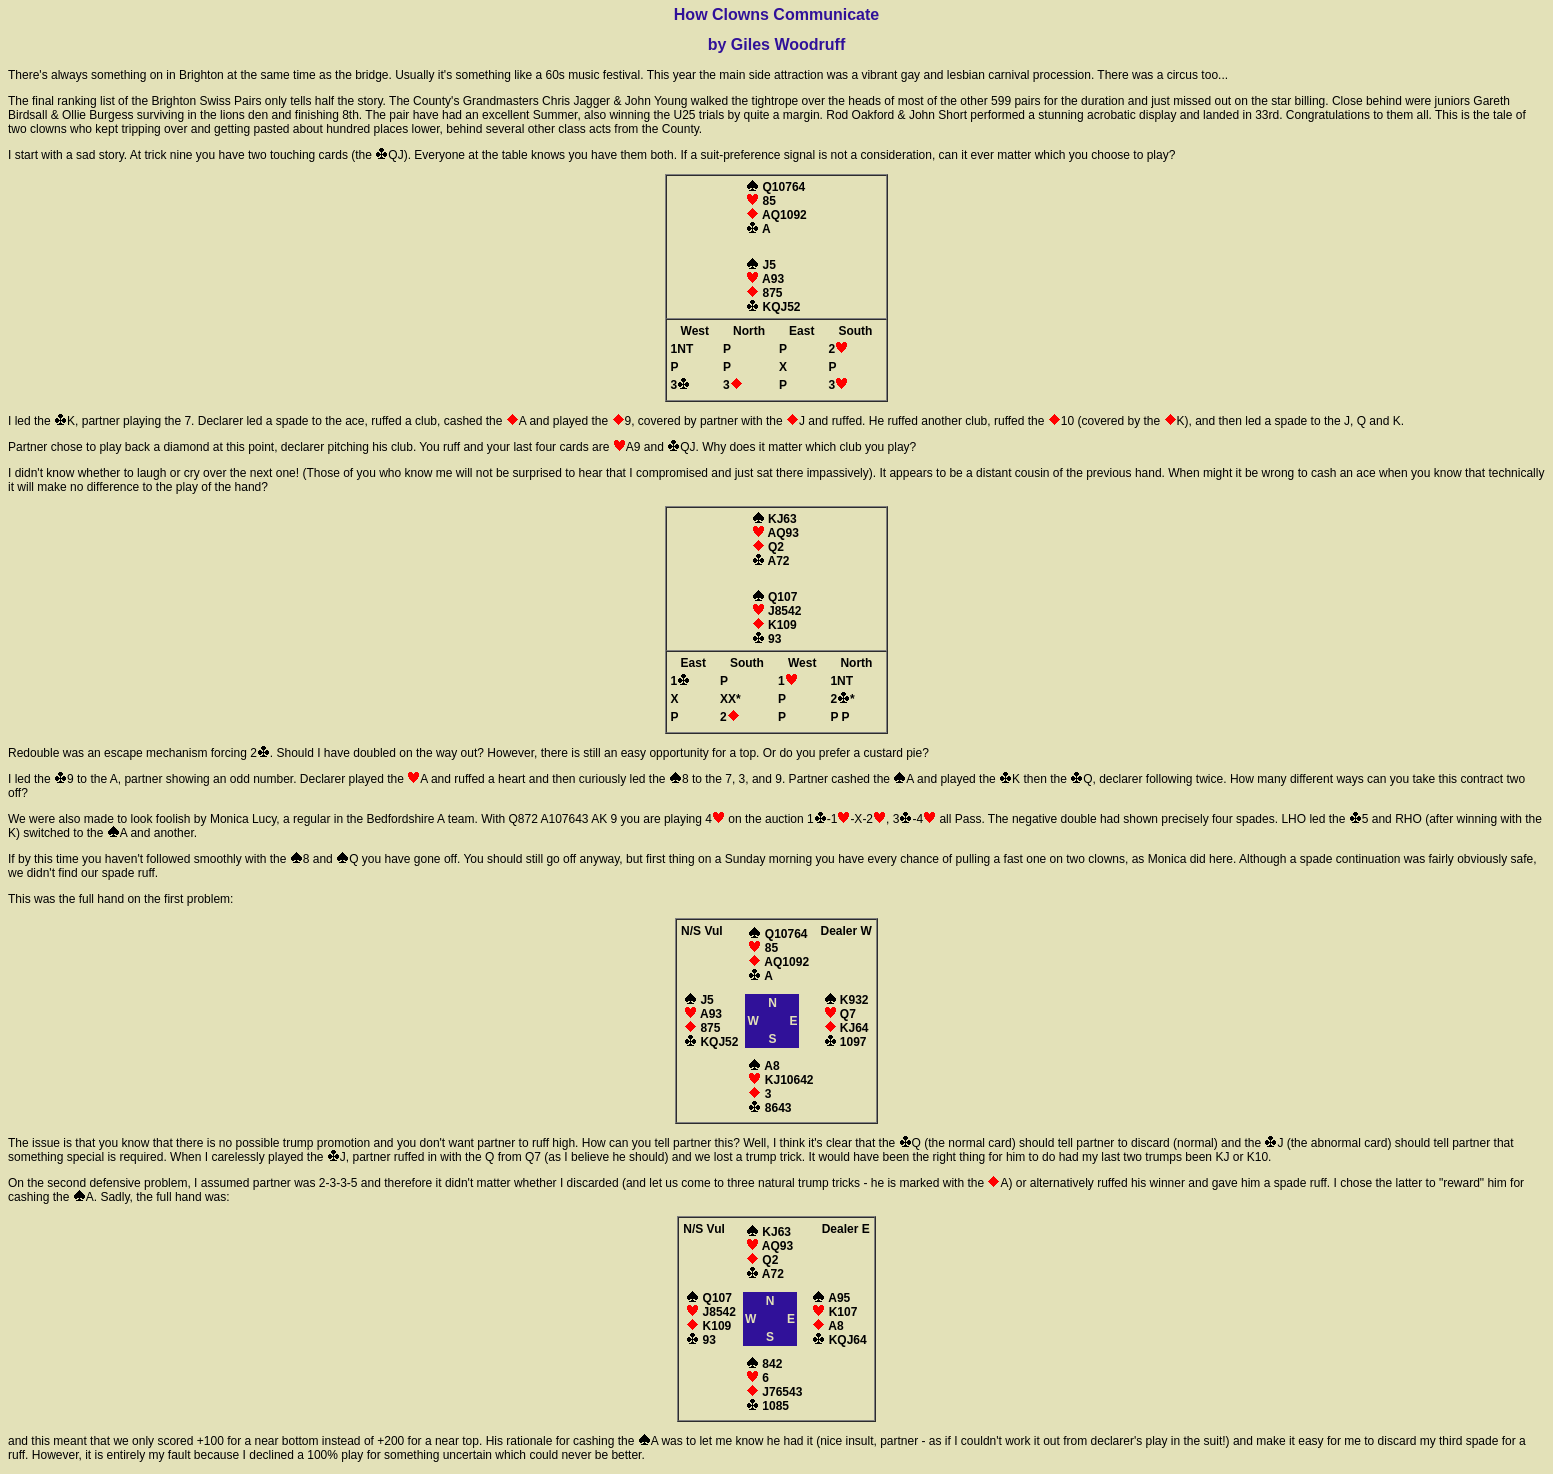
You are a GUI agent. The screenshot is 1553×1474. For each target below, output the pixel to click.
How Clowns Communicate (776, 14)
